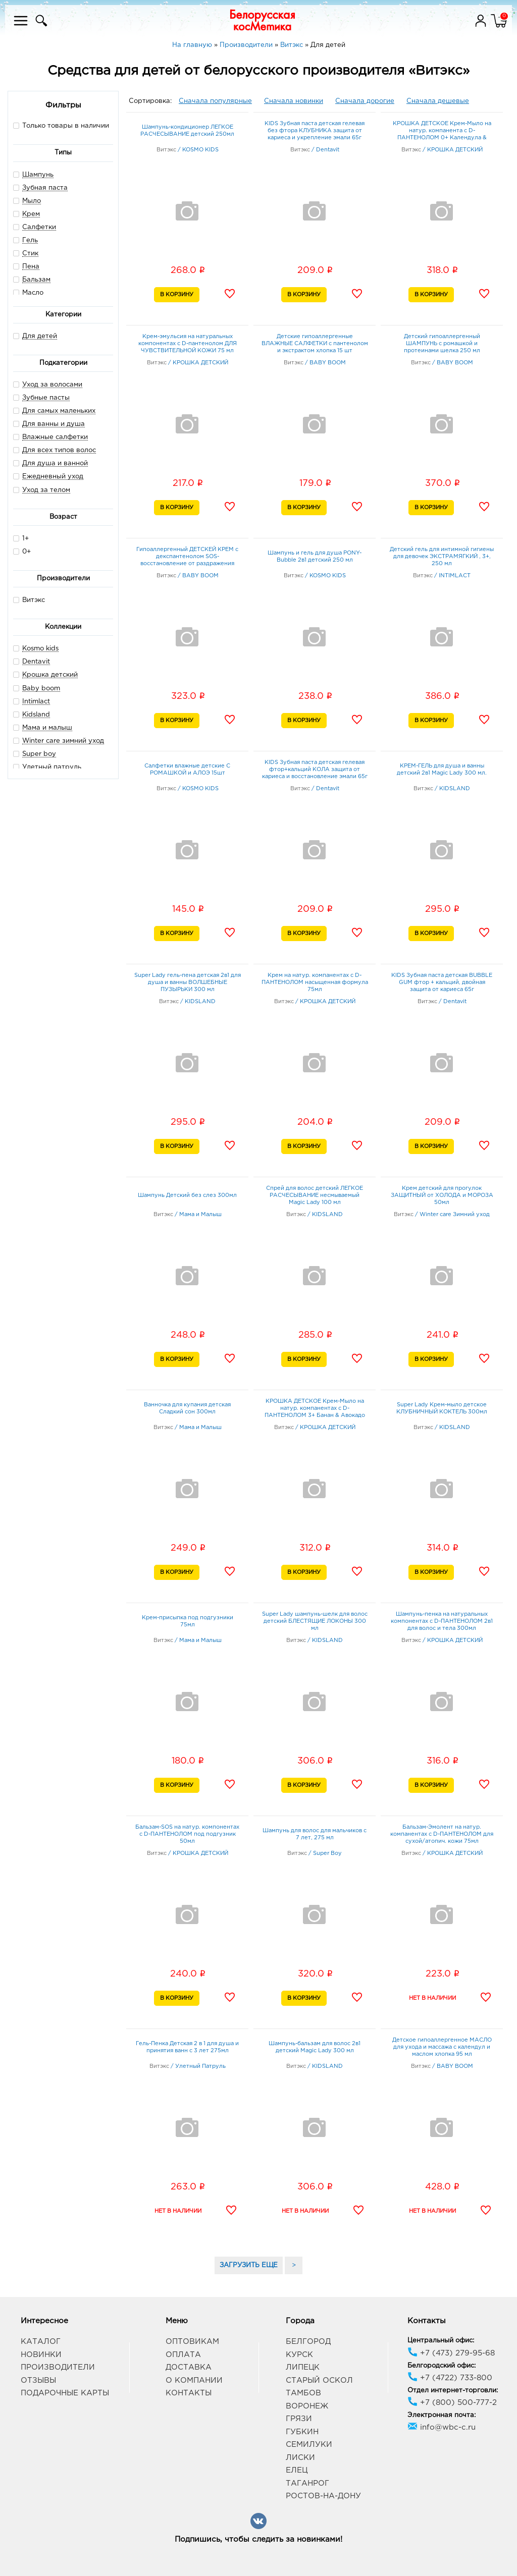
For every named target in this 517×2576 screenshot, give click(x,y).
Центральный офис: (440, 2340)
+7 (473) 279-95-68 (451, 2353)
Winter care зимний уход (63, 741)
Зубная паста (45, 188)
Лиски (300, 2457)
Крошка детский (50, 675)
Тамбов (303, 2393)
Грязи (299, 2419)
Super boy (39, 754)
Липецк (303, 2367)
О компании (194, 2380)
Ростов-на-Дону (323, 2496)
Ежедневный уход (52, 476)
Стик (30, 253)
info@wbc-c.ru (441, 2427)
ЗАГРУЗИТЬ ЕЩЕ (249, 2265)
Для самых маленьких (58, 411)
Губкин (302, 2432)
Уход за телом (46, 490)
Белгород (308, 2341)
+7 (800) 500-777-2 (452, 2402)
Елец (296, 2470)
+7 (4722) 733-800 (449, 2378)
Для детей (39, 336)
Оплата (183, 2354)
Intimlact (36, 701)
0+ (22, 551)
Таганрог (307, 2483)
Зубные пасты (46, 398)
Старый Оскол (319, 2380)
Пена (30, 266)
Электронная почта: (441, 2415)
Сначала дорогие (364, 101)
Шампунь (38, 175)
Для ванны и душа (53, 424)
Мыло (31, 201)
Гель (30, 240)
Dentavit (36, 662)
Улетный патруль (51, 767)
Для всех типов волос (59, 450)
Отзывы (38, 2380)
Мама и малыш (47, 728)
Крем (31, 214)
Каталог (41, 2341)
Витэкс (29, 599)
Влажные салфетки (55, 437)
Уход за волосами (52, 385)
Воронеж (307, 2406)
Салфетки (39, 227)
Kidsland (36, 715)
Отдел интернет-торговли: (452, 2390)
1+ (21, 538)
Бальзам (36, 280)
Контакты (189, 2393)
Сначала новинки (293, 101)
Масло (32, 293)
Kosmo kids (40, 648)
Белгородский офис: (441, 2366)
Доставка (189, 2367)
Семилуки (309, 2444)
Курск (299, 2354)
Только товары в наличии (61, 125)
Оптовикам (192, 2341)
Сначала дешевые (437, 101)
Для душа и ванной (55, 463)
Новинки (41, 2354)
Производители (58, 2367)
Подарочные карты (65, 2393)
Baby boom (41, 688)
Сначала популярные (215, 101)
